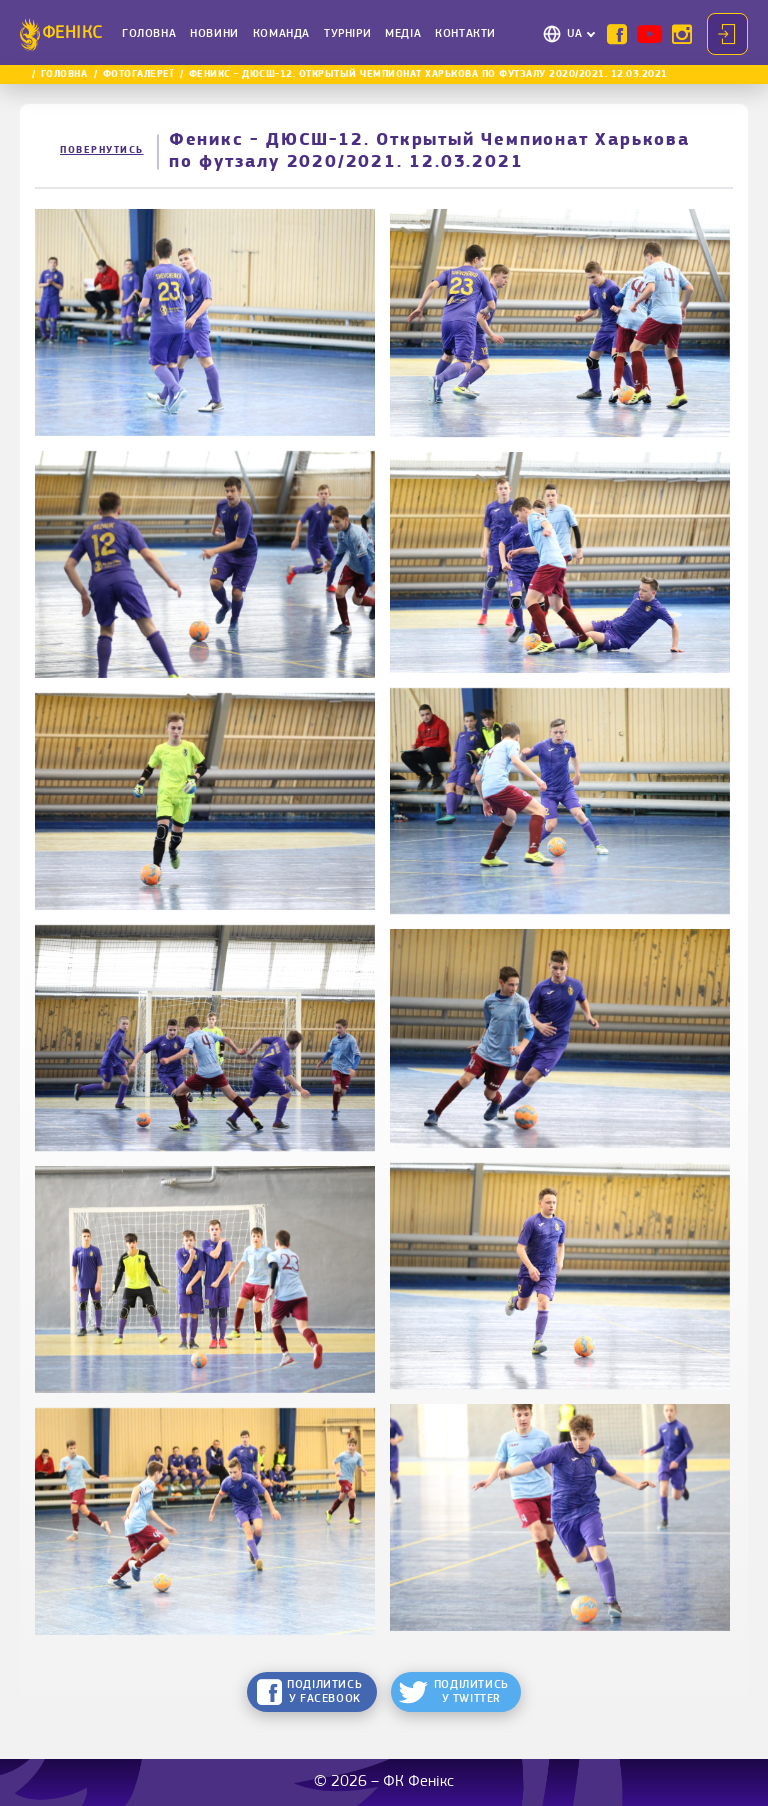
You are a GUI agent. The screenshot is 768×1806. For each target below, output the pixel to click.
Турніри (347, 34)
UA (575, 34)
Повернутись (102, 150)
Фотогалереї (138, 74)
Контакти (465, 34)
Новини (214, 34)
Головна (149, 34)
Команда (281, 34)
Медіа (403, 34)
